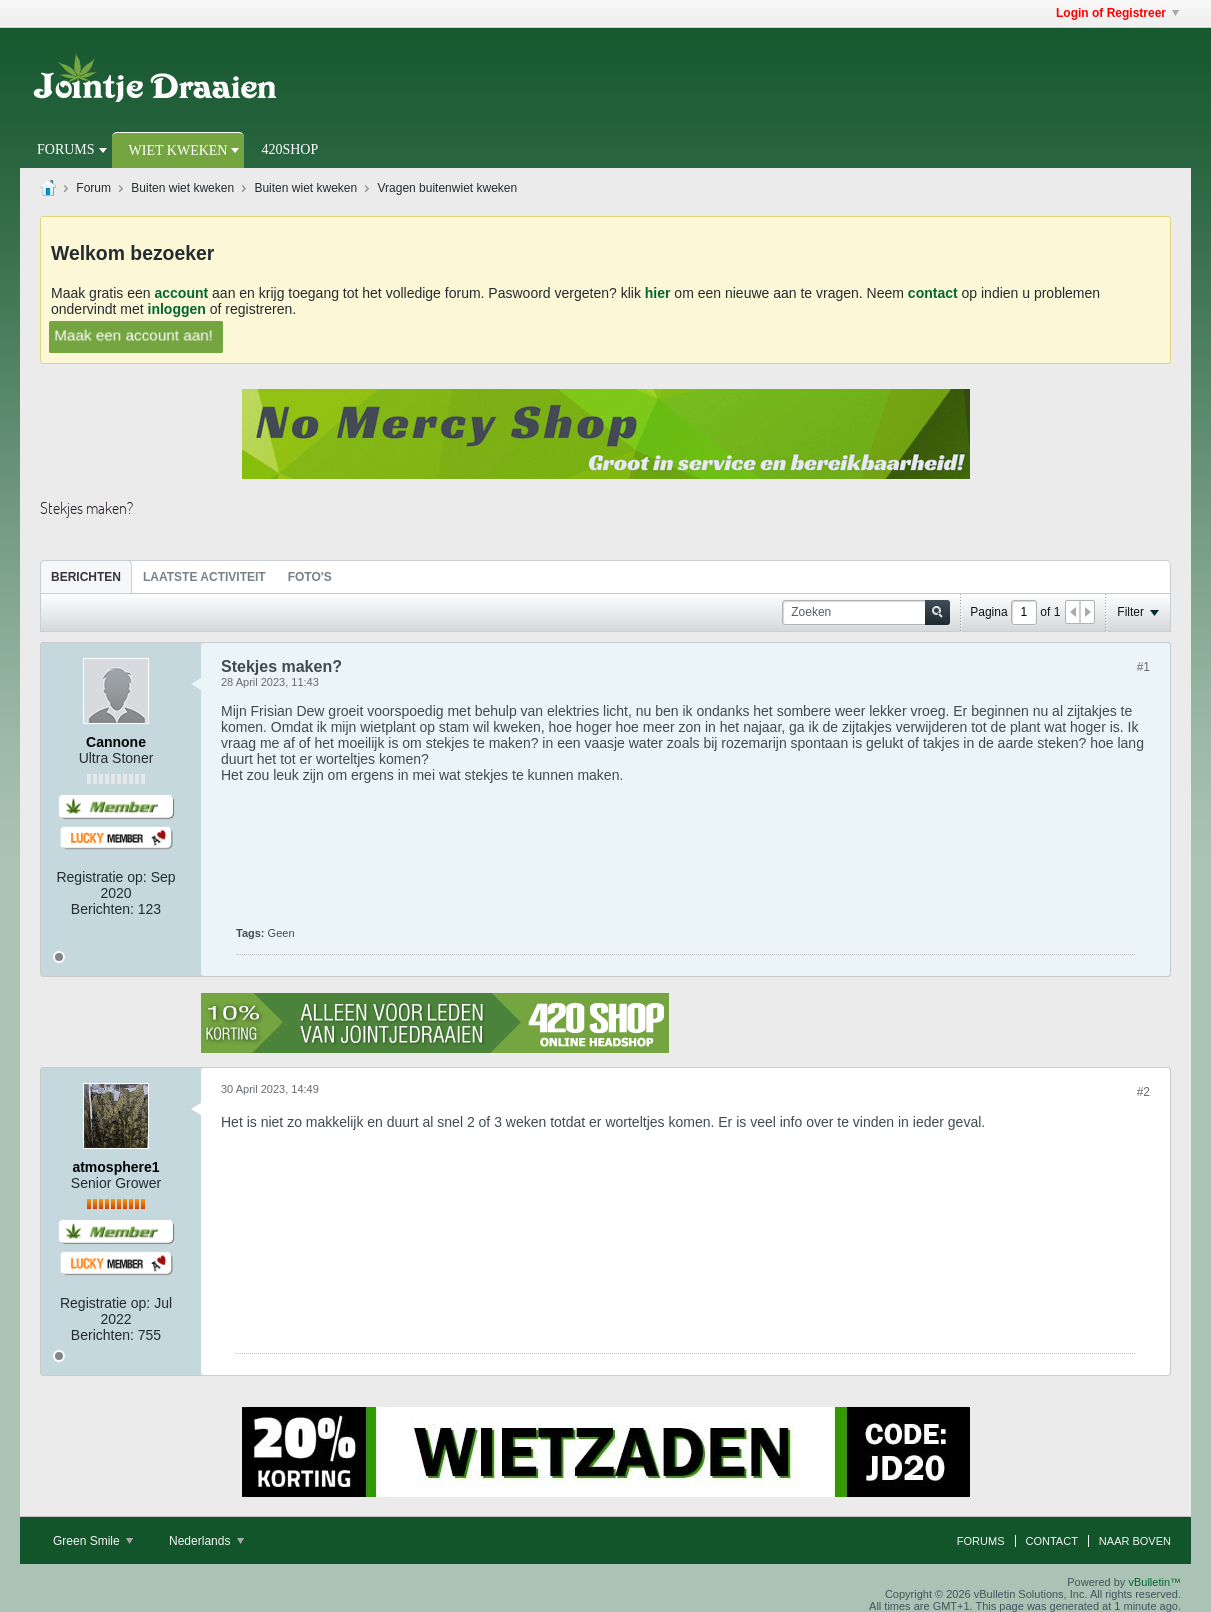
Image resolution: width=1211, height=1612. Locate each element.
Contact (1052, 1541)
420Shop (289, 149)
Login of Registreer (1117, 13)
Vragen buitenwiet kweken (448, 188)
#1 (1143, 667)
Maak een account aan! (134, 334)
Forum (93, 188)
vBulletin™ (1154, 1582)
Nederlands (206, 1541)
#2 (1143, 1092)
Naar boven (1135, 1541)
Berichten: (102, 909)
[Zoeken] (866, 612)
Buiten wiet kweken (182, 188)
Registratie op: (101, 877)
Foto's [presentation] (310, 577)
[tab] (86, 576)
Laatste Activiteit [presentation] (204, 577)
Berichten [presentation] (86, 577)
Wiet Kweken (178, 150)
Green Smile (93, 1541)
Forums (66, 149)
